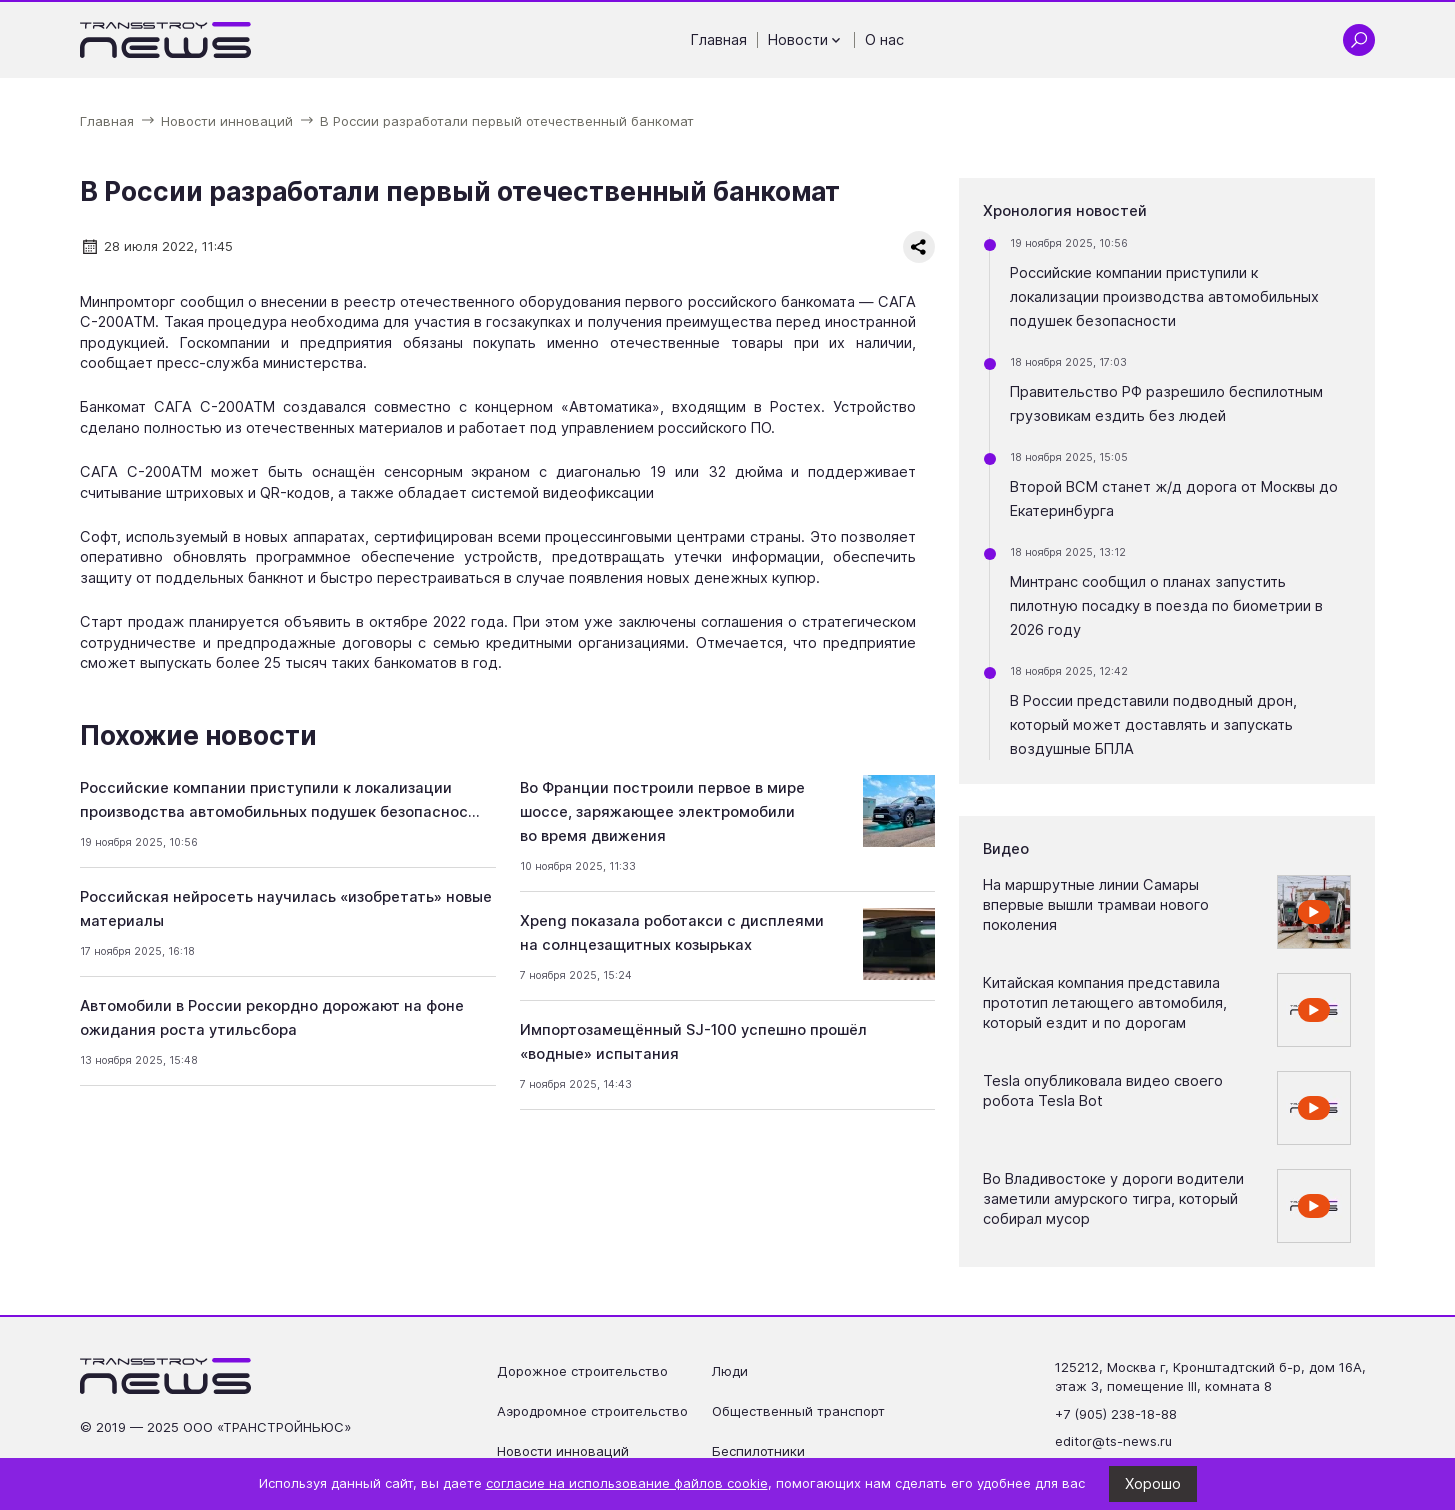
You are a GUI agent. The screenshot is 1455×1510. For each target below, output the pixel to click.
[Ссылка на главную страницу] (166, 40)
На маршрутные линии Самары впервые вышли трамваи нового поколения (1096, 905)
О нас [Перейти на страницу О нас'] (884, 40)
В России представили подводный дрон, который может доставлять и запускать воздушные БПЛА (1153, 725)
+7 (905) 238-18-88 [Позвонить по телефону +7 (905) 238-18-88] (1116, 1414)
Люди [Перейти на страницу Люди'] (730, 1371)
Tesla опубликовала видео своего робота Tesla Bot (1103, 1091)
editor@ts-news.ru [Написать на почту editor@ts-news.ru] (1113, 1441)
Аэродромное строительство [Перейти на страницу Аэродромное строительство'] (592, 1411)
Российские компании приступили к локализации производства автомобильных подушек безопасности (1164, 297)
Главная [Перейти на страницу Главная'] (719, 40)
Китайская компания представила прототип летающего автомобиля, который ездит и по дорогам (1105, 1003)
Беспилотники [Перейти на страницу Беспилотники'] (758, 1451)
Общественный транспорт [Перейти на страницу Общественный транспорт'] (798, 1411)
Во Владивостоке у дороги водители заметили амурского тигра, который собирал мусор (1113, 1199)
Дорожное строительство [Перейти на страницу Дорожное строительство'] (582, 1371)
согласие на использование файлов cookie (627, 1483)
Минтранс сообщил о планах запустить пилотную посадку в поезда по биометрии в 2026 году (1166, 606)
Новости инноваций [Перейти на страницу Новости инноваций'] (563, 1451)
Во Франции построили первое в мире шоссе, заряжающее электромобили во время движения (662, 812)
